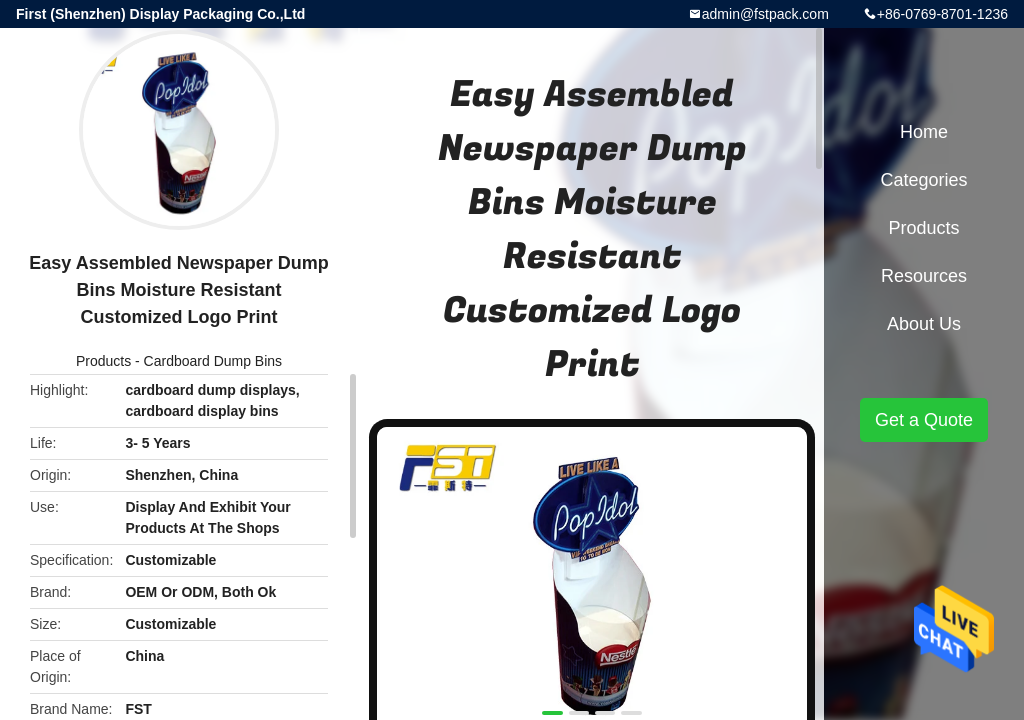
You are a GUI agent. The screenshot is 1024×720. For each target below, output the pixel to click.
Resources (924, 276)
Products (103, 361)
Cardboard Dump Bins (213, 361)
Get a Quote (924, 420)
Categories (923, 180)
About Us (924, 324)
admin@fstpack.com (765, 14)
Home (924, 132)
